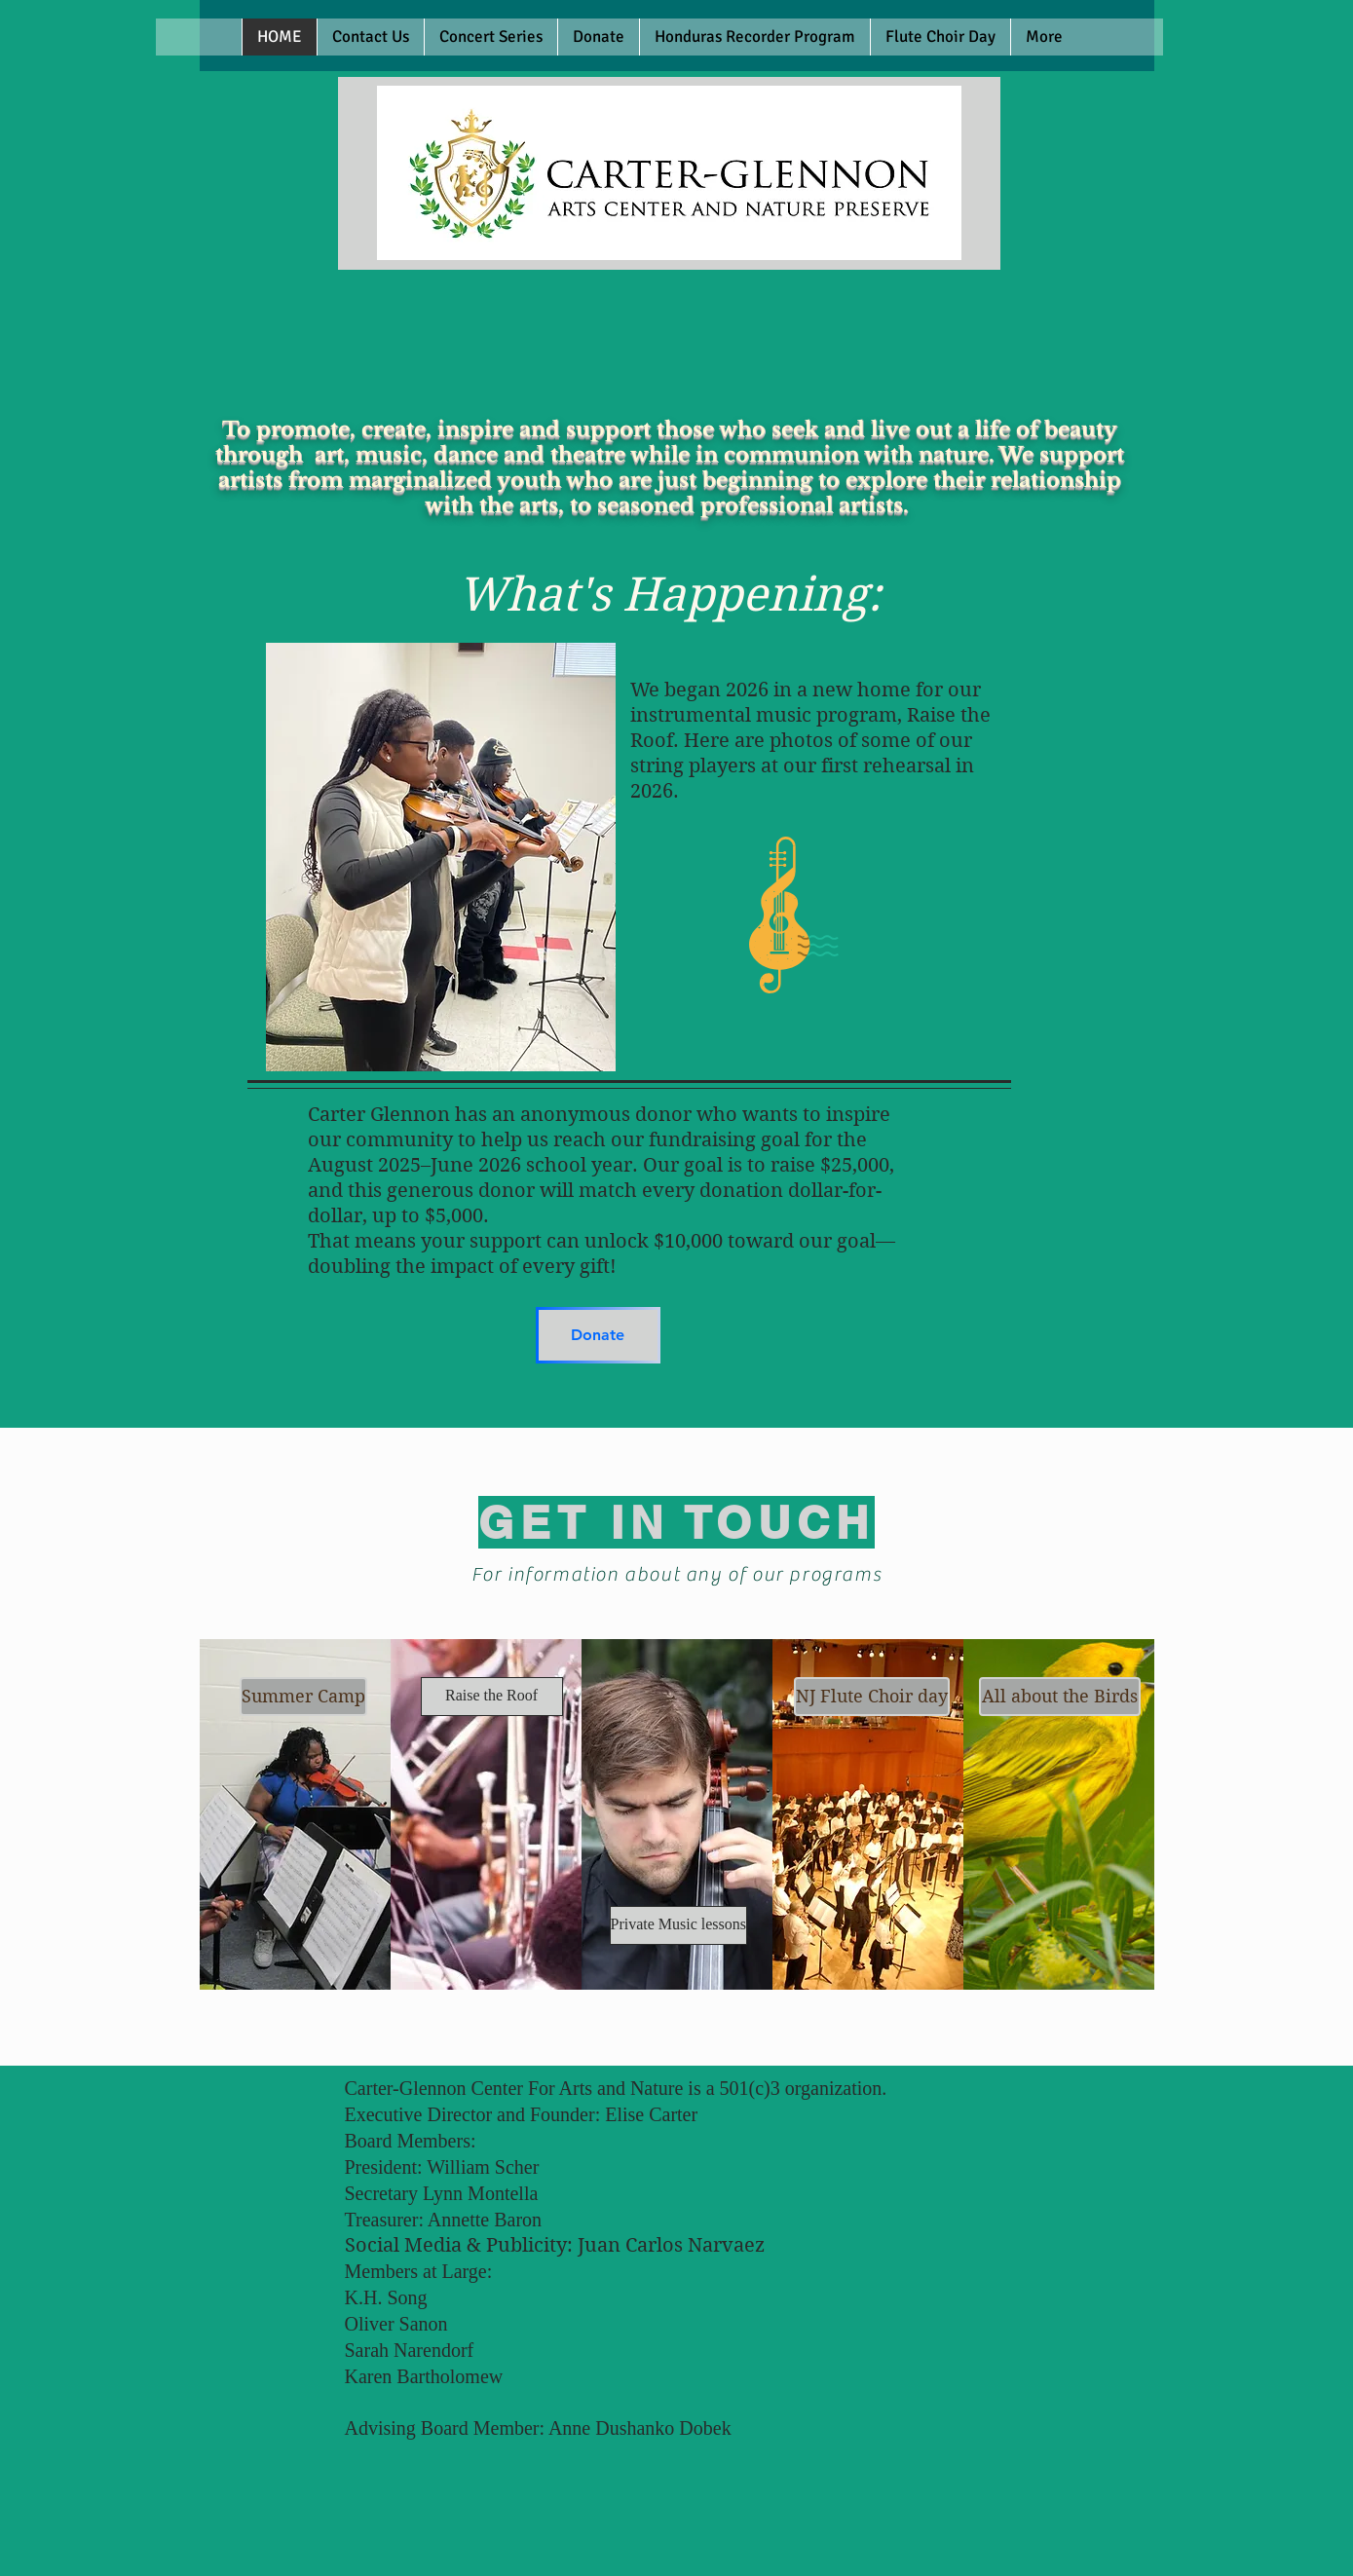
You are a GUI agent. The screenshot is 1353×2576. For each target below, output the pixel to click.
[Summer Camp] (303, 1696)
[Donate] (598, 1335)
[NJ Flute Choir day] (872, 1696)
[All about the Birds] (1060, 1696)
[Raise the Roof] (492, 1696)
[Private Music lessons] (679, 1925)
